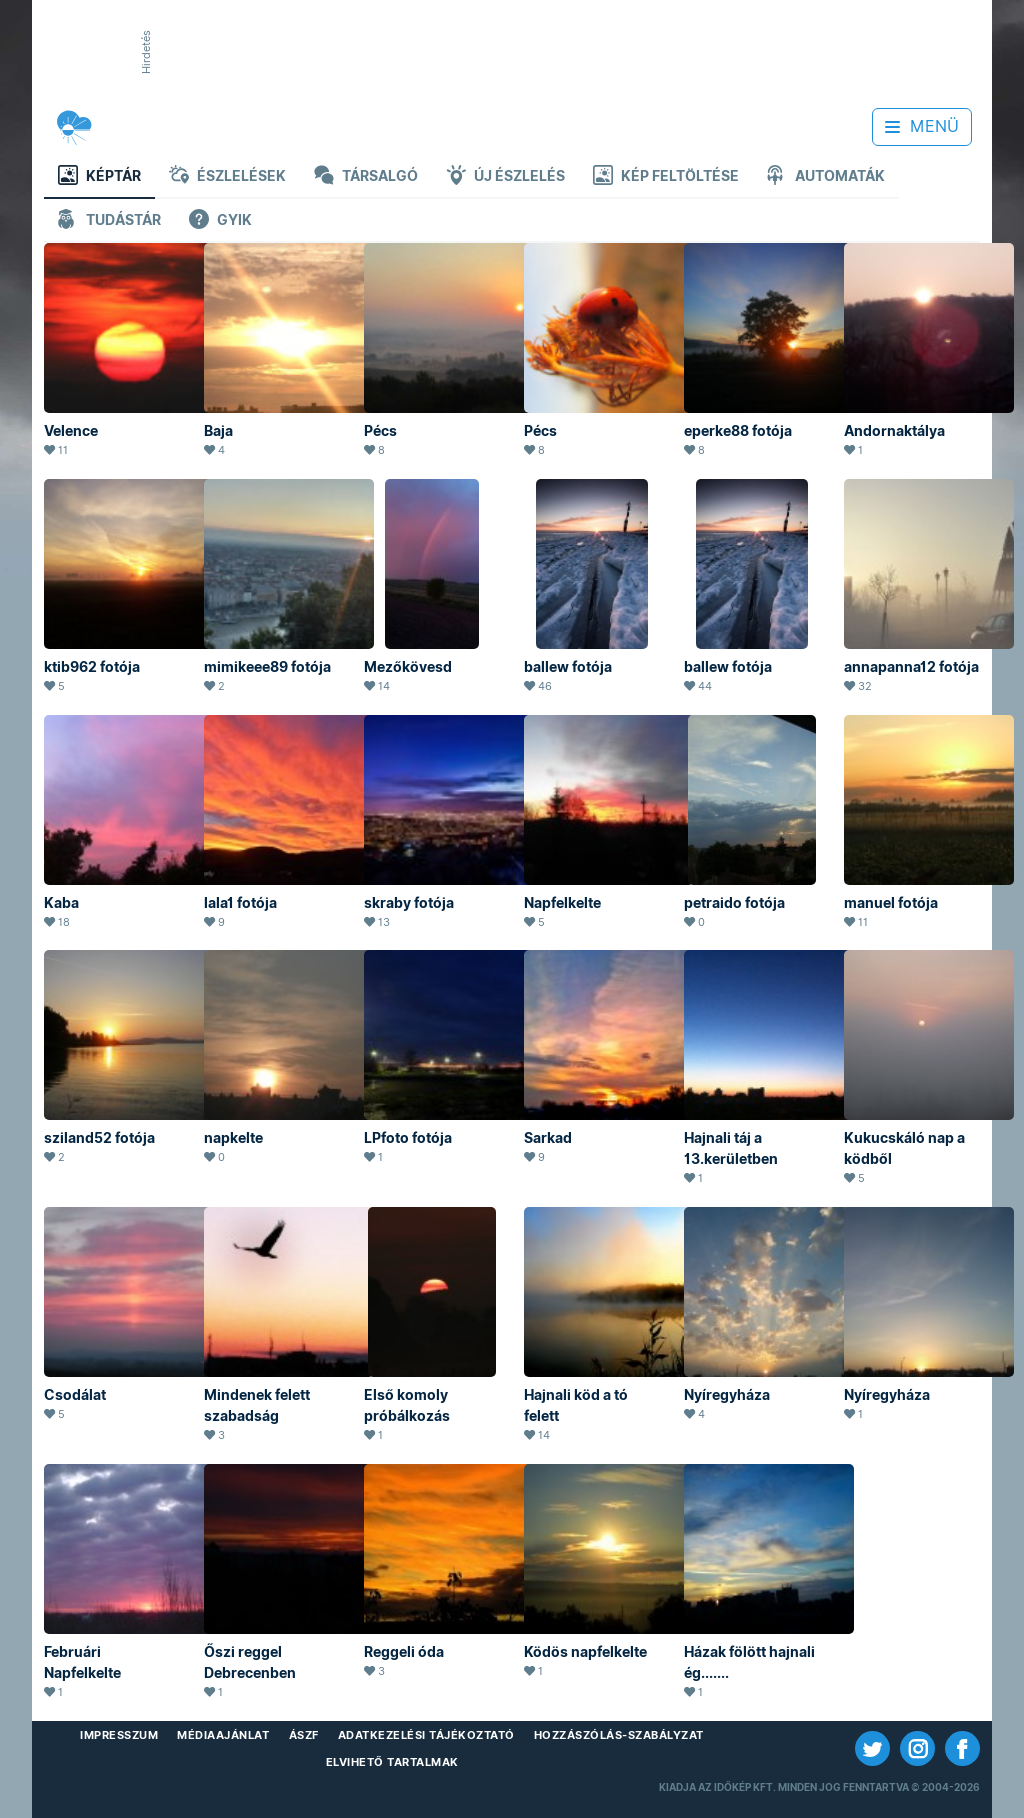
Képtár (99, 177)
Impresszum (119, 1735)
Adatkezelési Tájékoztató (426, 1735)
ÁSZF (304, 1735)
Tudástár (109, 221)
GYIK (220, 221)
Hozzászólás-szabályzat (619, 1735)
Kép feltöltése (666, 177)
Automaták (826, 177)
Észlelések (227, 177)
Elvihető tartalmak (392, 1762)
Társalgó (366, 177)
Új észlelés (505, 177)
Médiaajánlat (223, 1735)
